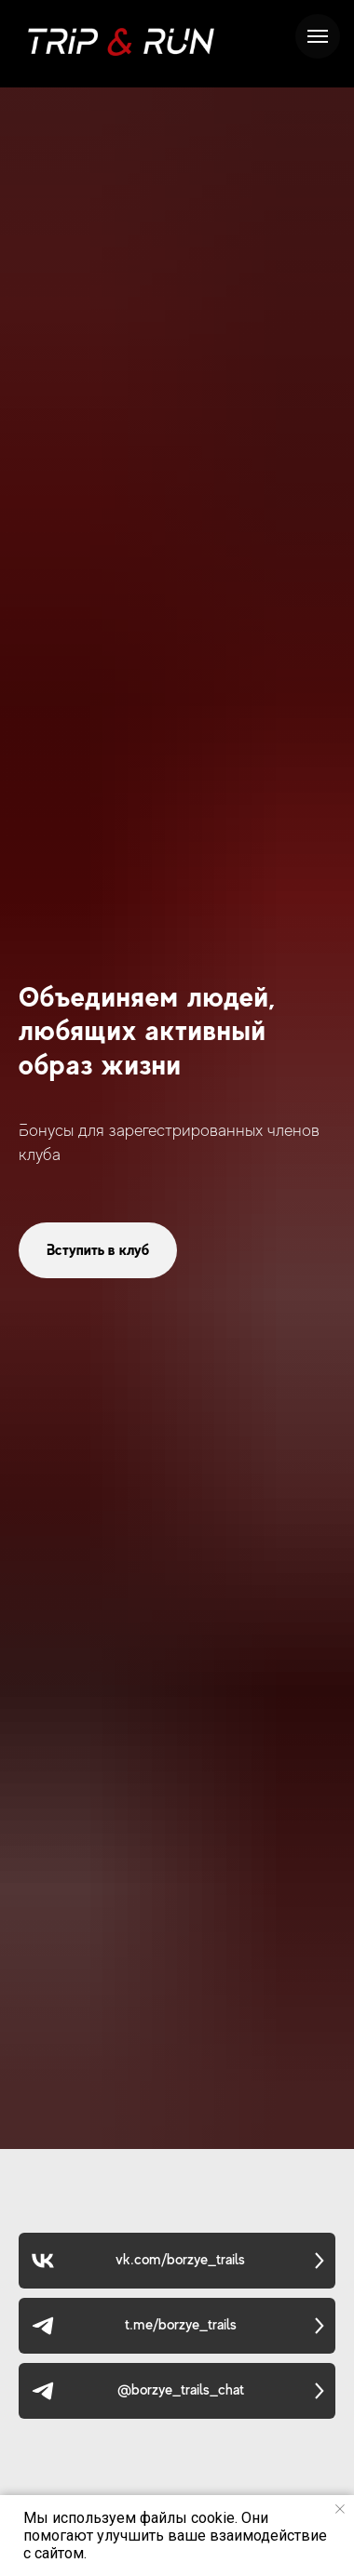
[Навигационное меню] (317, 36)
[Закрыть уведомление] (340, 2509)
